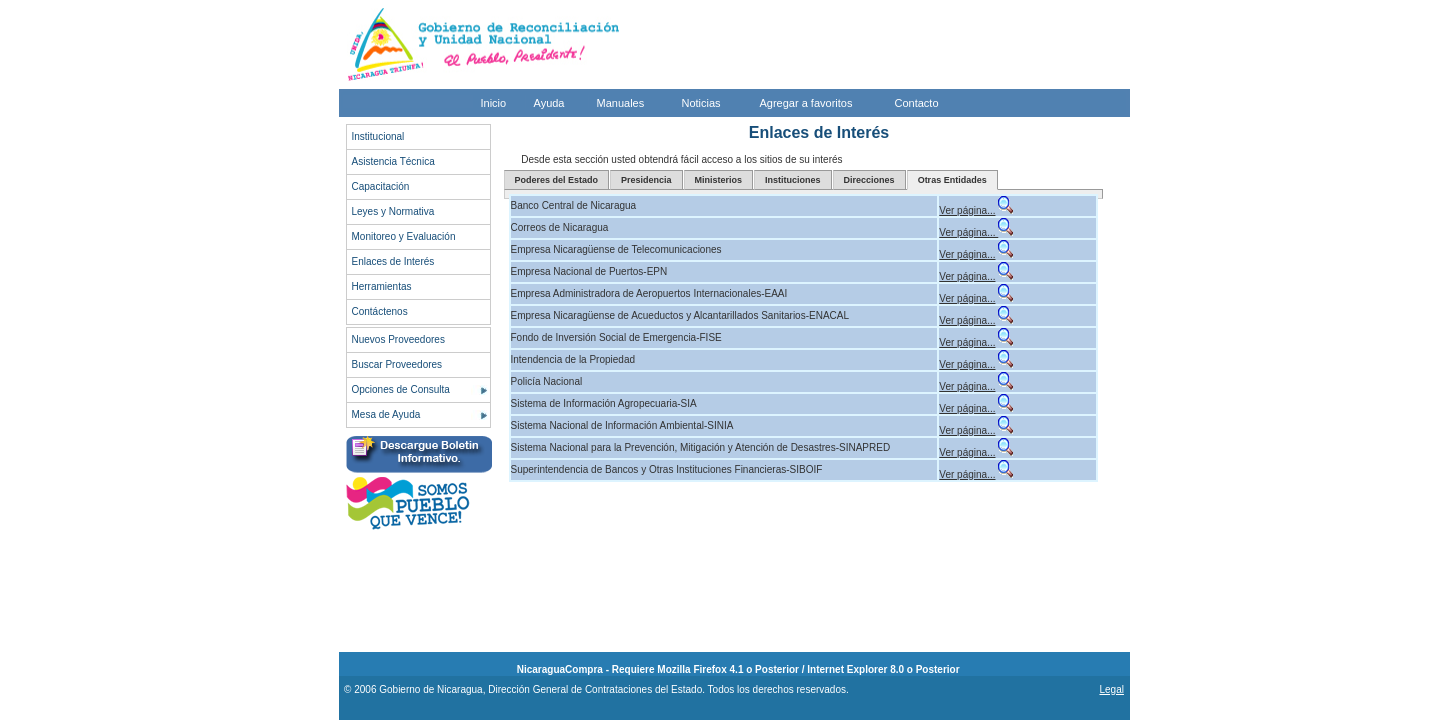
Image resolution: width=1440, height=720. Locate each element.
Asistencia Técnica (393, 161)
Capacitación (381, 186)
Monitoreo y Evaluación (404, 236)
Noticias (701, 103)
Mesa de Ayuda (386, 414)
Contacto (917, 103)
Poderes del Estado (557, 180)
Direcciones (869, 180)
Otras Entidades (952, 180)
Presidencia (646, 180)
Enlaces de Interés (393, 261)
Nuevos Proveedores (398, 339)
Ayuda (549, 103)
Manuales (621, 103)
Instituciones (793, 180)
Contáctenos (380, 311)
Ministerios (719, 180)
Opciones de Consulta (401, 389)
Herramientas (382, 286)
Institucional (378, 136)
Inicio (494, 103)
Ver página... (967, 210)
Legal (1111, 689)
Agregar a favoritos (806, 103)
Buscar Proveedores (397, 364)
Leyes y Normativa (393, 211)
